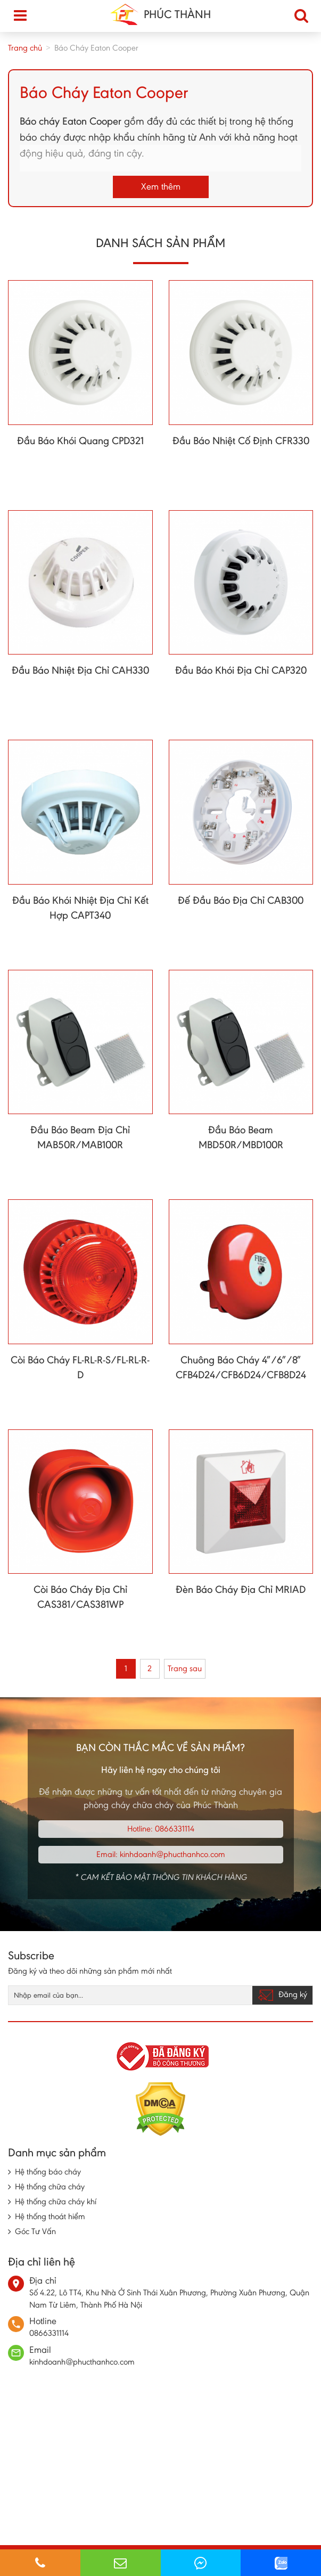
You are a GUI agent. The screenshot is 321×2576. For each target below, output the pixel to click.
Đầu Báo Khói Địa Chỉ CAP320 (241, 670)
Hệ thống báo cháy (48, 2171)
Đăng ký (282, 1995)
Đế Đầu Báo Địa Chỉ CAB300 (240, 900)
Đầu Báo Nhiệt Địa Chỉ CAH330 (80, 670)
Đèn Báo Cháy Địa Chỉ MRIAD (241, 1589)
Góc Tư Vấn (35, 2231)
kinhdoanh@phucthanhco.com (172, 1854)
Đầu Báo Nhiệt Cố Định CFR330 (240, 440)
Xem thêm (160, 186)
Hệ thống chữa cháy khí (55, 2201)
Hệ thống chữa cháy (50, 2186)
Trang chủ (25, 48)
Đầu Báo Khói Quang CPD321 (80, 440)
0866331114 (174, 1828)
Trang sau (185, 1668)
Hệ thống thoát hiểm (50, 2216)
